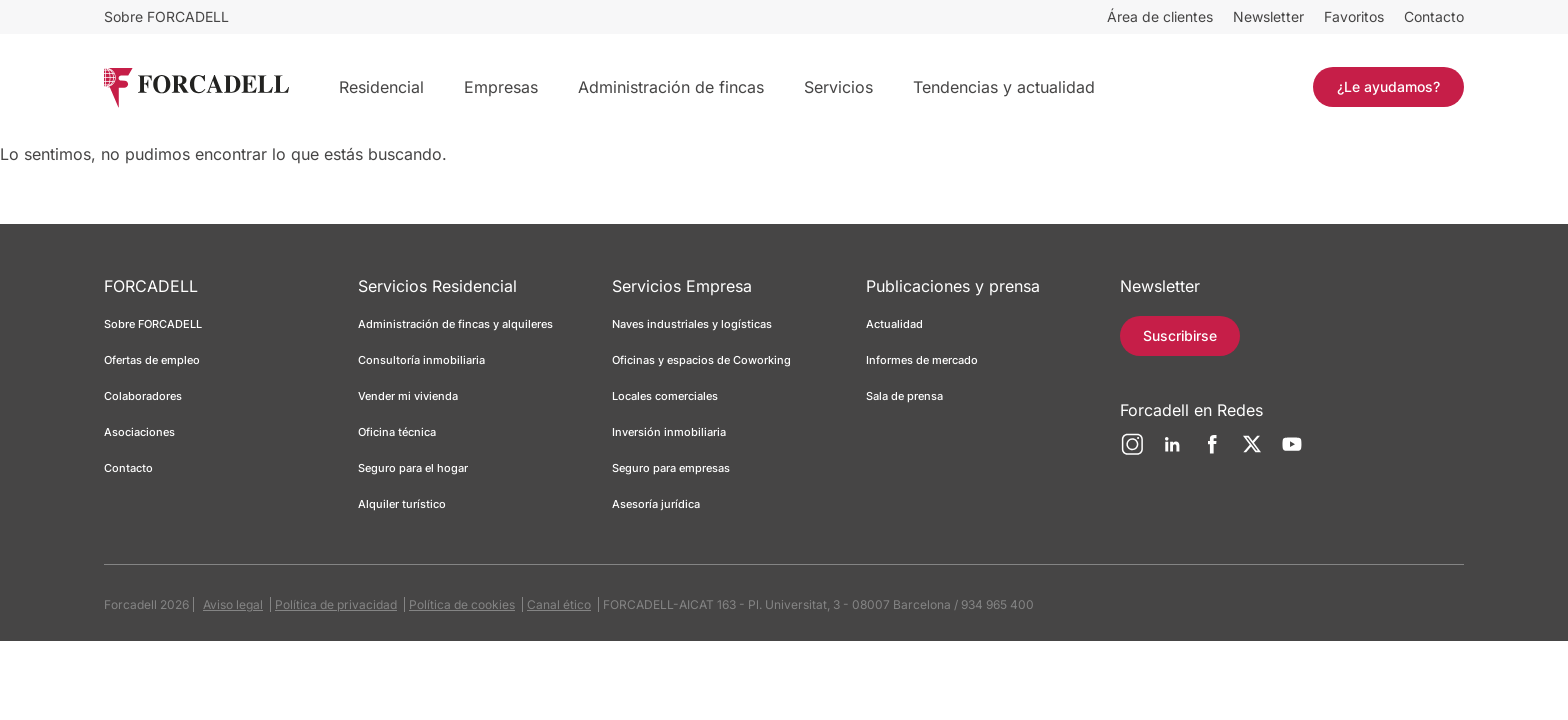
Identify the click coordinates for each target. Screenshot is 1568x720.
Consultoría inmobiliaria (421, 360)
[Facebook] (1212, 452)
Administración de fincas (671, 87)
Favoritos (1354, 16)
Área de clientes (1160, 16)
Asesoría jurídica (656, 504)
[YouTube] (1292, 452)
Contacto (1434, 16)
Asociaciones (139, 432)
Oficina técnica (397, 432)
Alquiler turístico (402, 504)
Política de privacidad (336, 604)
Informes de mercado (922, 360)
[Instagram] (1132, 452)
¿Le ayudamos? (1388, 86)
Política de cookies (462, 604)
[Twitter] (1252, 452)
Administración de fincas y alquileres (455, 324)
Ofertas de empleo (152, 360)
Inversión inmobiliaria (669, 432)
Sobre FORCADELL (166, 16)
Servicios (838, 87)
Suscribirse (1181, 335)
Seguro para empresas (671, 468)
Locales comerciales (665, 396)
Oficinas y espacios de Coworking (701, 360)
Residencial (381, 87)
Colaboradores (143, 396)
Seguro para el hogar (413, 468)
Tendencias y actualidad (1004, 87)
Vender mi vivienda (408, 396)
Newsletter (1268, 16)
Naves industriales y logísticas (692, 324)
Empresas (501, 87)
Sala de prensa (904, 396)
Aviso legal (233, 604)
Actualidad (894, 324)
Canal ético (559, 604)
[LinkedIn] (1172, 452)
